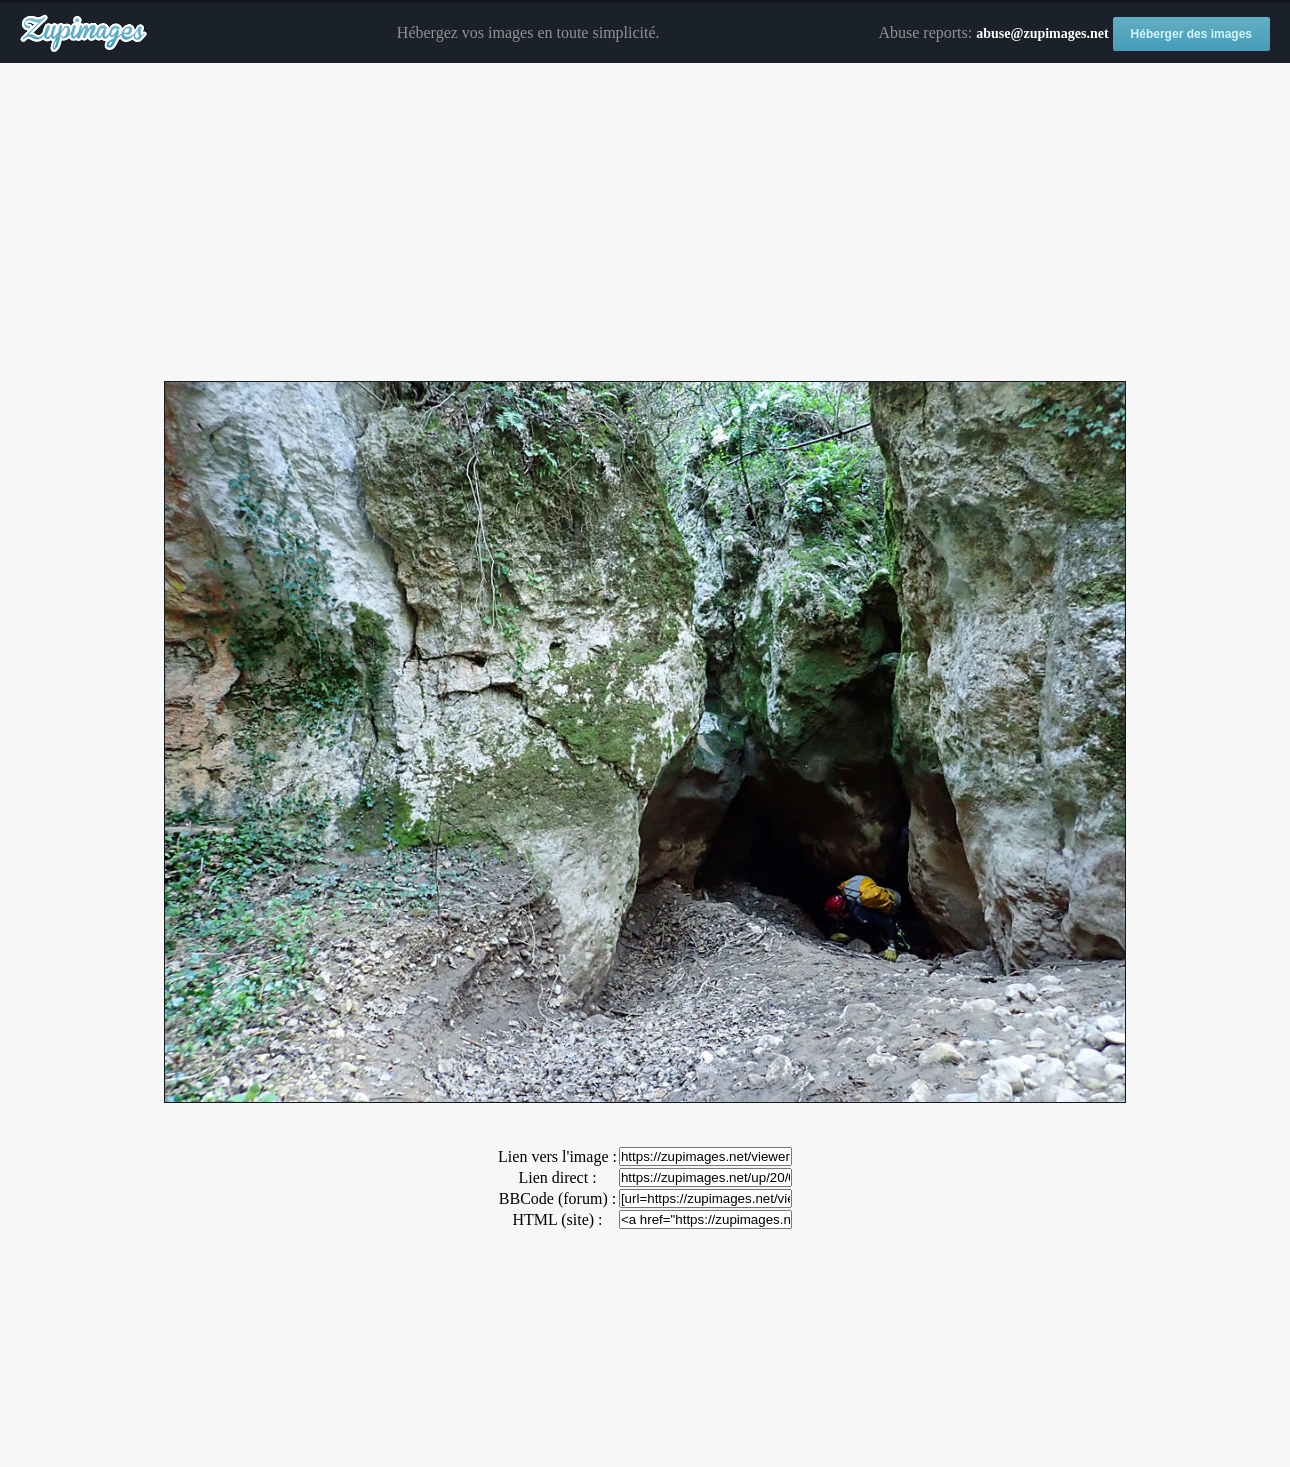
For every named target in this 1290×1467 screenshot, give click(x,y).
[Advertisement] (645, 223)
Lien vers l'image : (557, 1156)
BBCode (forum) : (557, 1198)
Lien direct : (557, 1177)
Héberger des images (1191, 34)
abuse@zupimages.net (1042, 33)
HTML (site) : (557, 1219)
